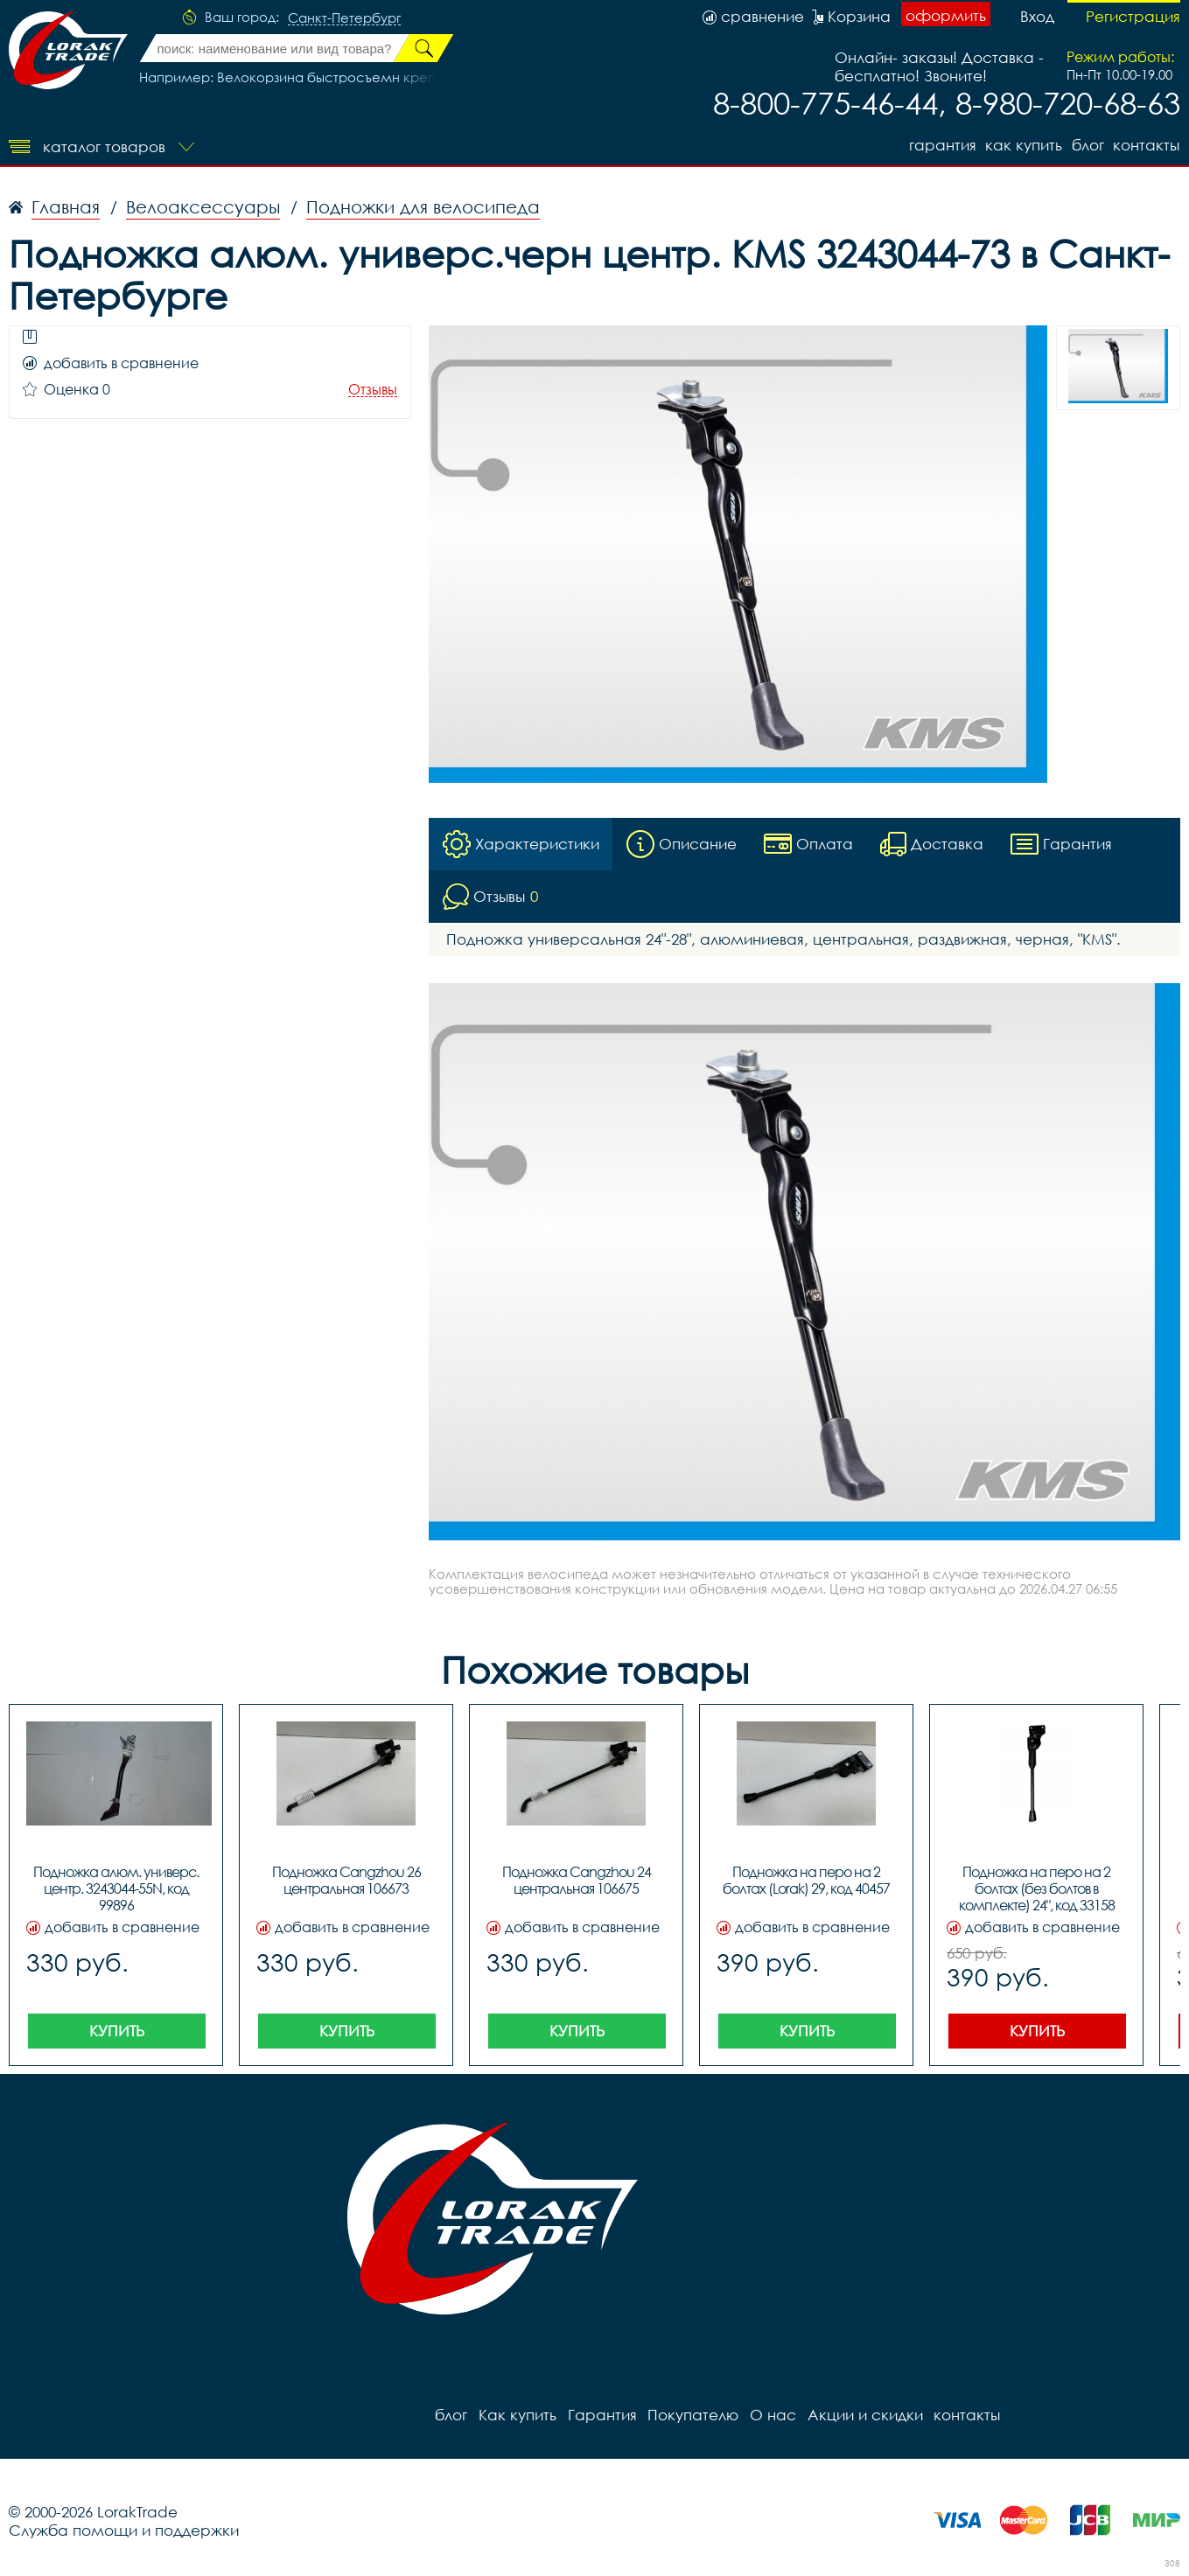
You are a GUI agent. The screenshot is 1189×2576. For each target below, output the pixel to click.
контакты (1147, 145)
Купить (116, 2030)
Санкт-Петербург (344, 18)
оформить (946, 15)
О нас (770, 2414)
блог (1087, 145)
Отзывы (372, 389)
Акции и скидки (862, 2414)
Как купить (1021, 145)
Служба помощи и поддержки (124, 2530)
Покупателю (691, 2414)
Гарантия (939, 145)
